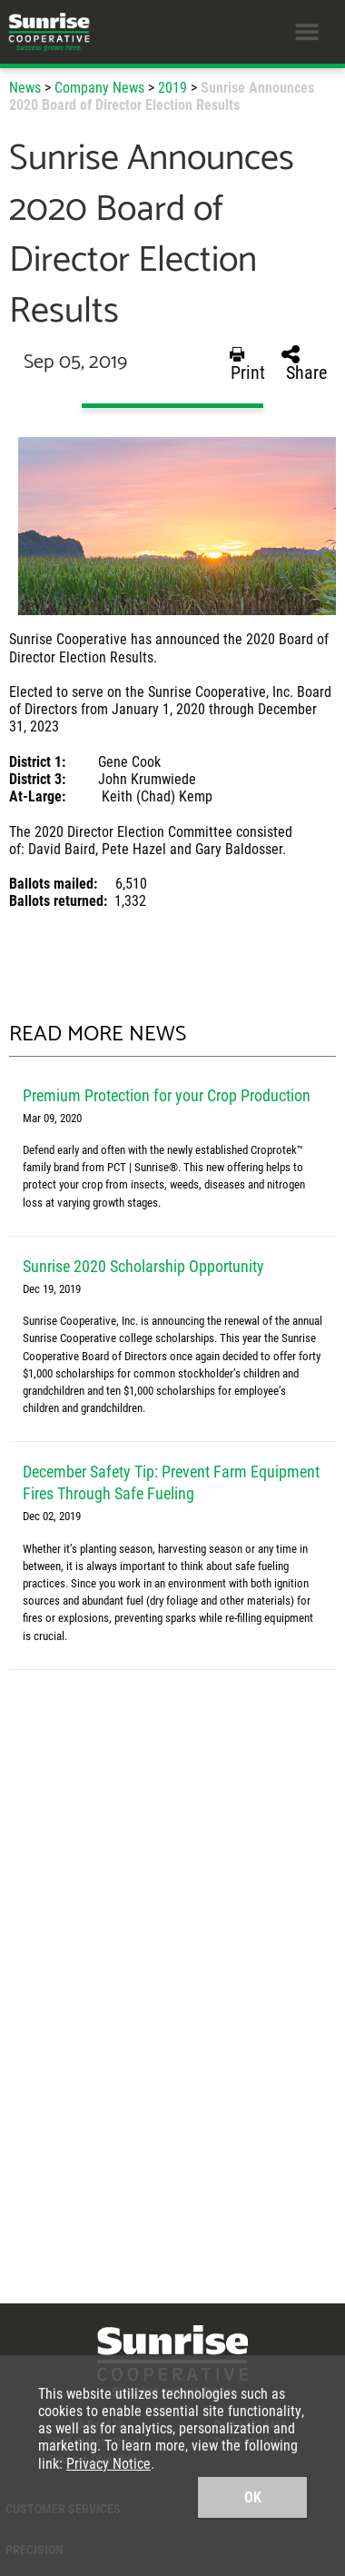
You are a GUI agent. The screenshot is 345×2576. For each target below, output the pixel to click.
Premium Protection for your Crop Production (166, 1095)
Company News (99, 86)
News (25, 86)
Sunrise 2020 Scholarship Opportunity (143, 1266)
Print (247, 363)
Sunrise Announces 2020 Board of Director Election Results (161, 95)
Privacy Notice (108, 2462)
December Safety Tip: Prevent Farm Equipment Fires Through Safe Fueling (171, 1482)
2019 (172, 86)
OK (252, 2496)
